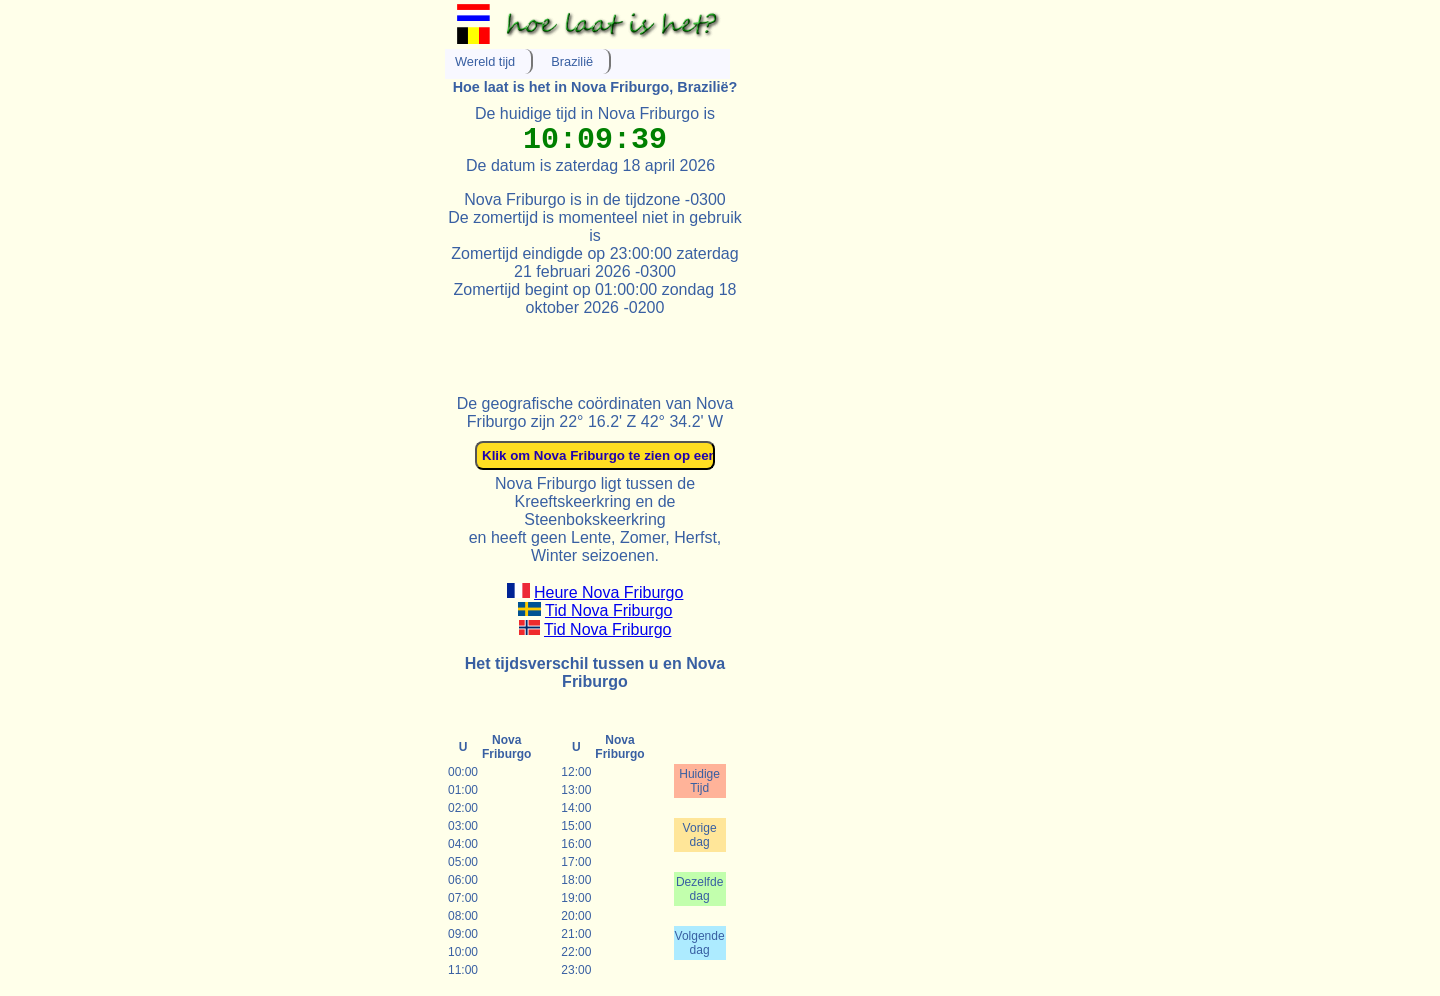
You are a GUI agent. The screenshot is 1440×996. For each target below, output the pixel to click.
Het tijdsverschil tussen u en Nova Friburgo (595, 672)
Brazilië (572, 61)
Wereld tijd (485, 61)
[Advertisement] (679, 347)
